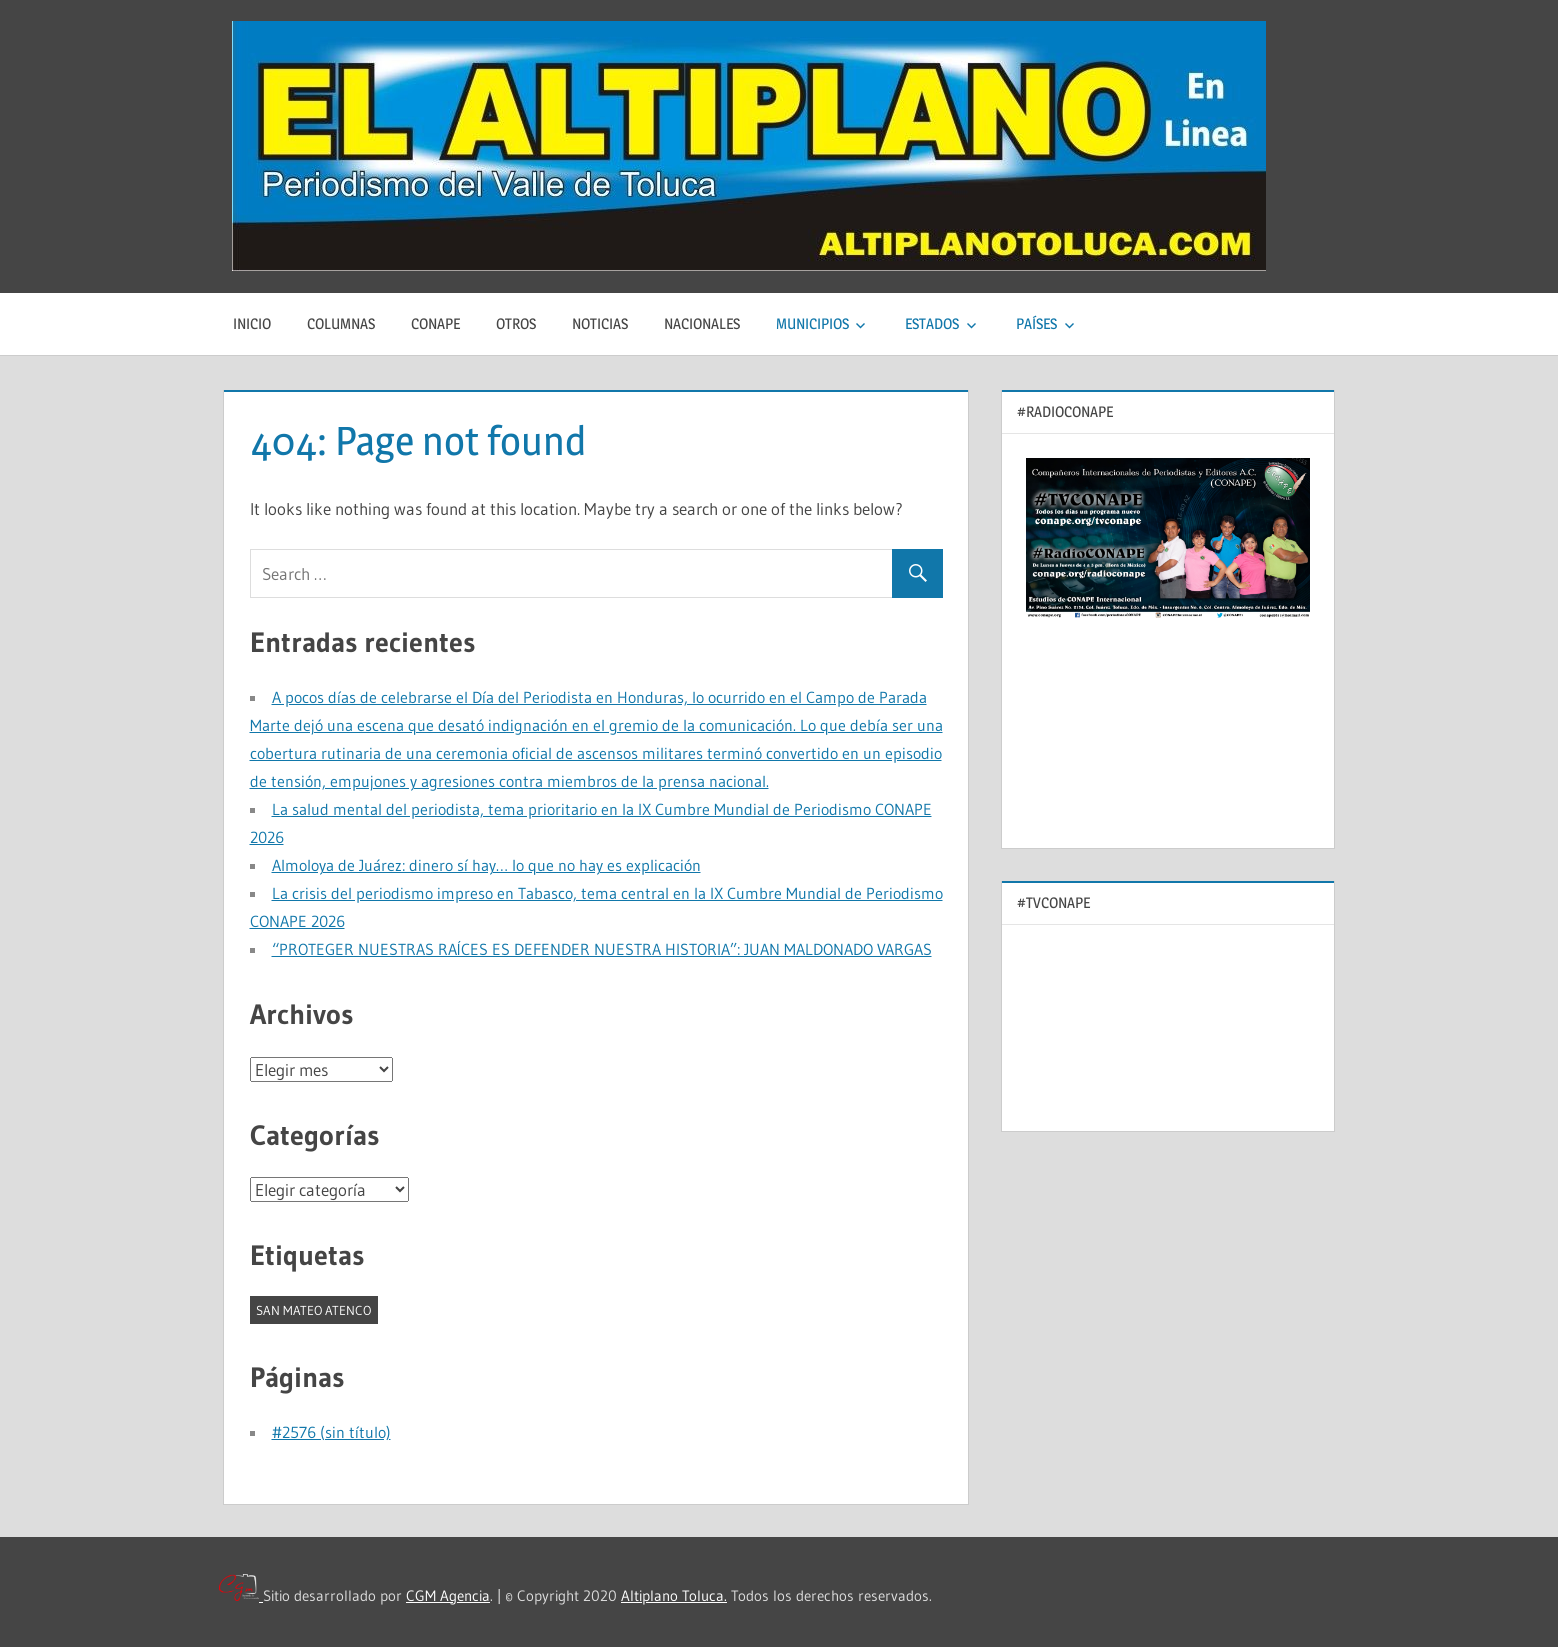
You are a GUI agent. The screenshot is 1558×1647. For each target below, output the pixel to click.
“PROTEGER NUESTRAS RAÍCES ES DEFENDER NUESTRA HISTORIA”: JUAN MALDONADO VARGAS (602, 949)
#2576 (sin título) (331, 1432)
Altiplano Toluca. (674, 1595)
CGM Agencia (448, 1595)
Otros (516, 323)
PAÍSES (1036, 323)
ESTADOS (932, 323)
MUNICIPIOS (812, 323)
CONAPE (435, 323)
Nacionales (702, 323)
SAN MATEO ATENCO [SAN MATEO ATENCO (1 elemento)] (313, 1310)
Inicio (252, 323)
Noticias (600, 323)
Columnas (341, 323)
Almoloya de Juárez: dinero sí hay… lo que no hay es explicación (486, 865)
